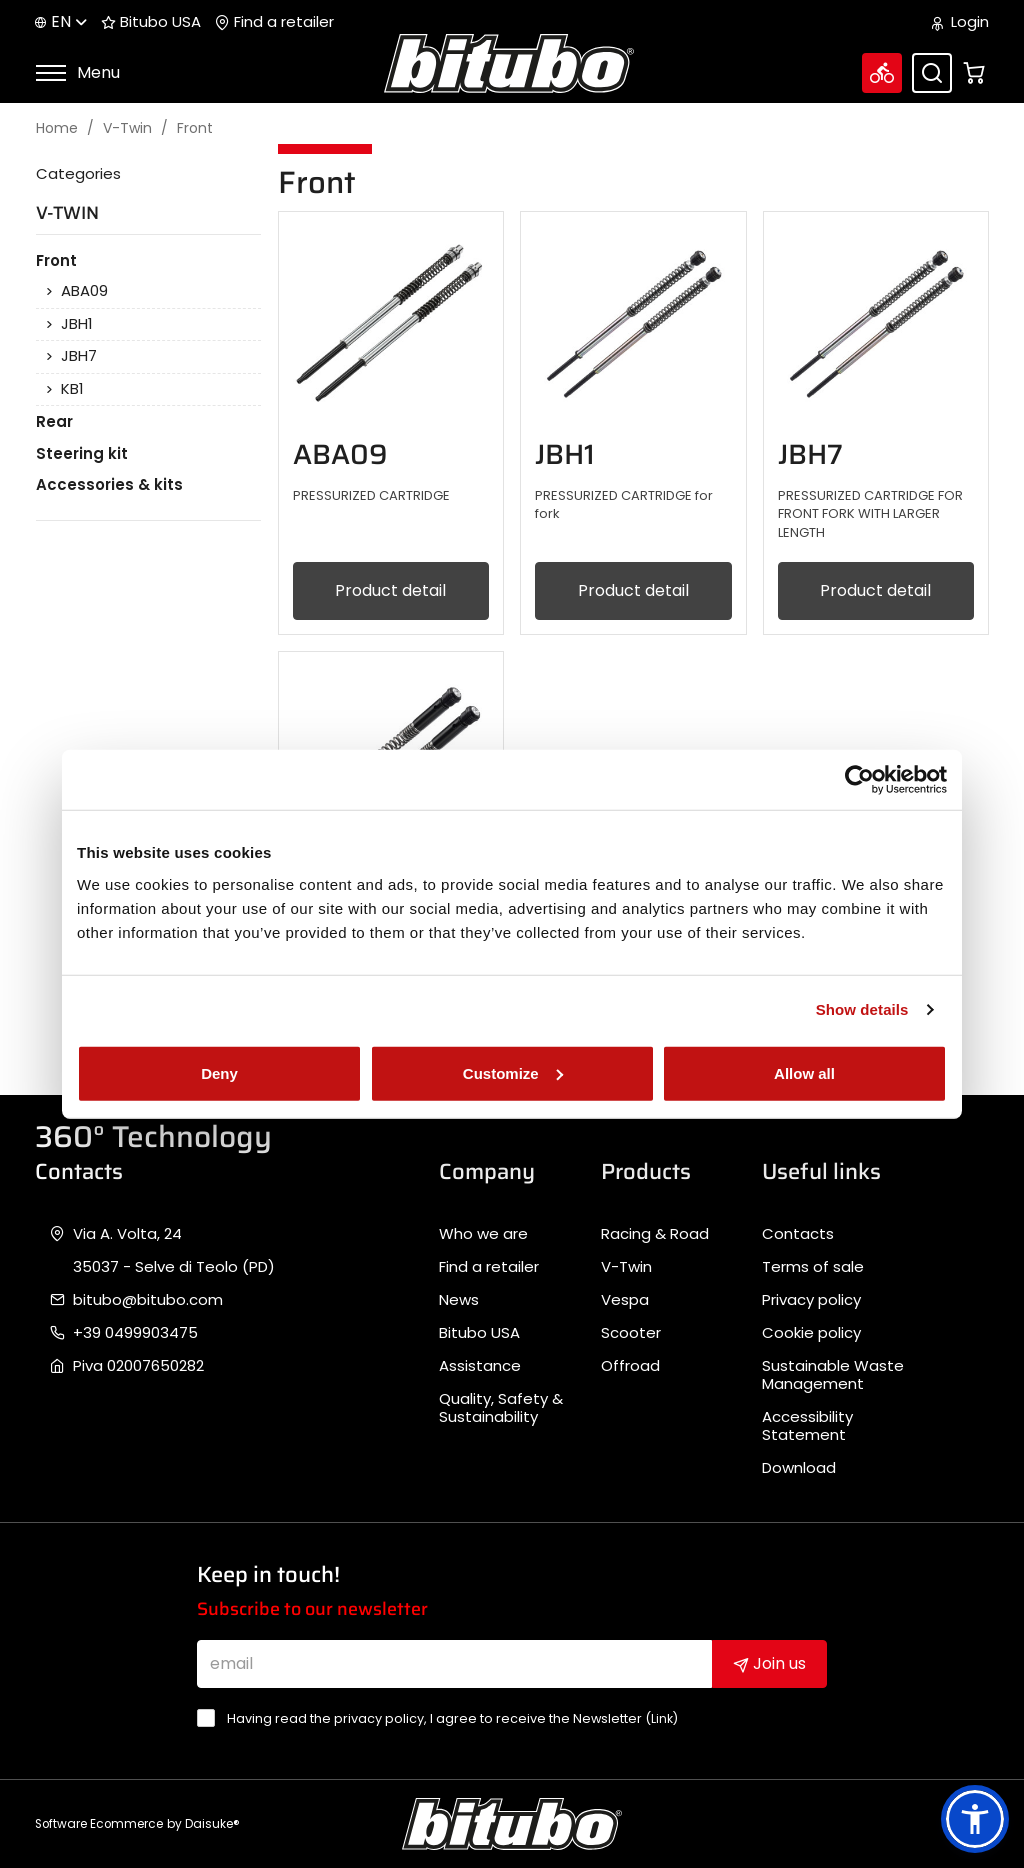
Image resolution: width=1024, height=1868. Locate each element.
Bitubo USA (151, 22)
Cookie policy (811, 1333)
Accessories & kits (109, 484)
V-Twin (127, 128)
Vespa (625, 1300)
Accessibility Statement (807, 1426)
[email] (455, 1664)
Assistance (480, 1366)
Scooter (631, 1333)
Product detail (390, 590)
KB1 (72, 389)
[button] (975, 1819)
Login (960, 22)
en (61, 21)
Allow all (804, 1072)
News (459, 1300)
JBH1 (77, 324)
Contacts (798, 1234)
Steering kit (82, 453)
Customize (513, 1072)
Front (195, 128)
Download (799, 1468)
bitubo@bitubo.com (148, 1300)
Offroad (630, 1366)
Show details (862, 1009)
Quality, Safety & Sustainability (501, 1408)
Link (662, 1718)
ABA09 (84, 291)
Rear (54, 421)
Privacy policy (811, 1300)
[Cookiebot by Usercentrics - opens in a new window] (859, 780)
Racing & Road (655, 1234)
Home (57, 128)
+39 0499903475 (135, 1333)
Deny (219, 1072)
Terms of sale (813, 1267)
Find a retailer (274, 22)
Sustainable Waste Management (833, 1375)
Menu (77, 72)
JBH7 (79, 356)
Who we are (483, 1234)
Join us (769, 1663)
